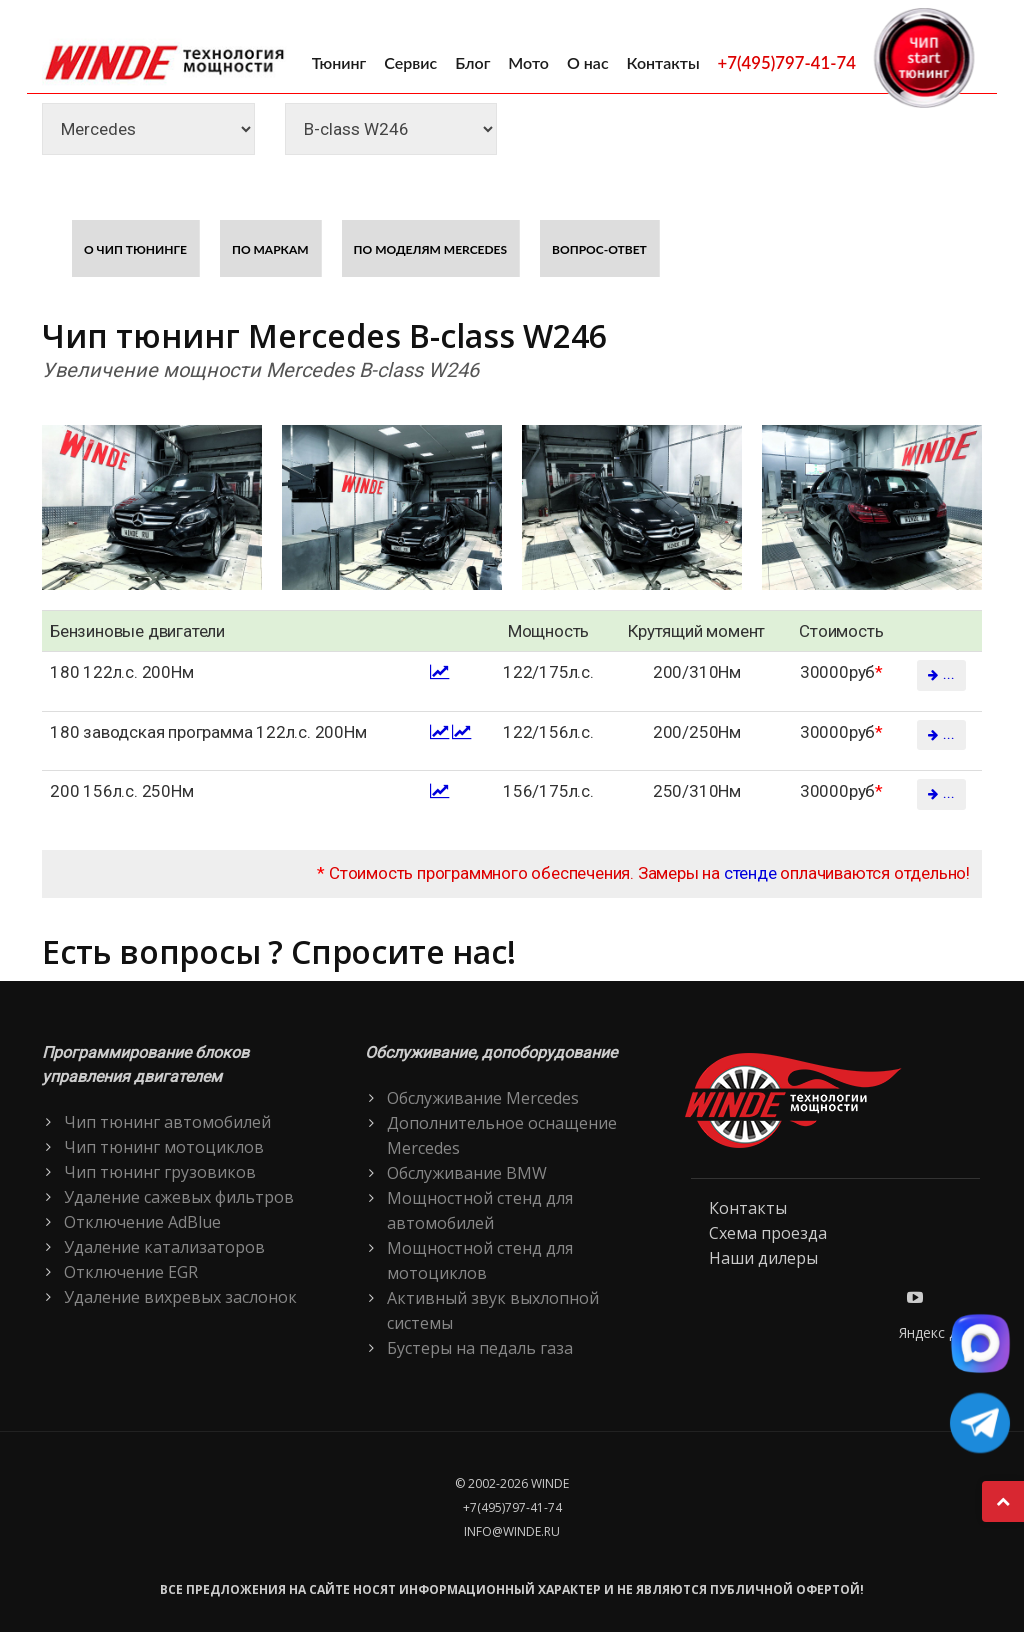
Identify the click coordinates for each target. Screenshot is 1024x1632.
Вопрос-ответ (599, 249)
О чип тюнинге (135, 249)
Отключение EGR (131, 1272)
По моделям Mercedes (431, 249)
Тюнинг (339, 62)
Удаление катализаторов (164, 1247)
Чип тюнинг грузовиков (160, 1172)
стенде (750, 873)
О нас (588, 62)
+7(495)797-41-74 (787, 62)
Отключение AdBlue (142, 1222)
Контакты (663, 62)
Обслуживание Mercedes (483, 1098)
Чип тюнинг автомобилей (167, 1122)
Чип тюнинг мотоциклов (164, 1147)
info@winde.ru (512, 1531)
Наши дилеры (763, 1258)
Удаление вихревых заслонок (180, 1297)
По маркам (270, 249)
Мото (528, 62)
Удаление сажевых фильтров (179, 1197)
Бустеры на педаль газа (480, 1348)
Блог (472, 62)
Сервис (410, 62)
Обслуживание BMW (467, 1173)
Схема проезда (768, 1233)
